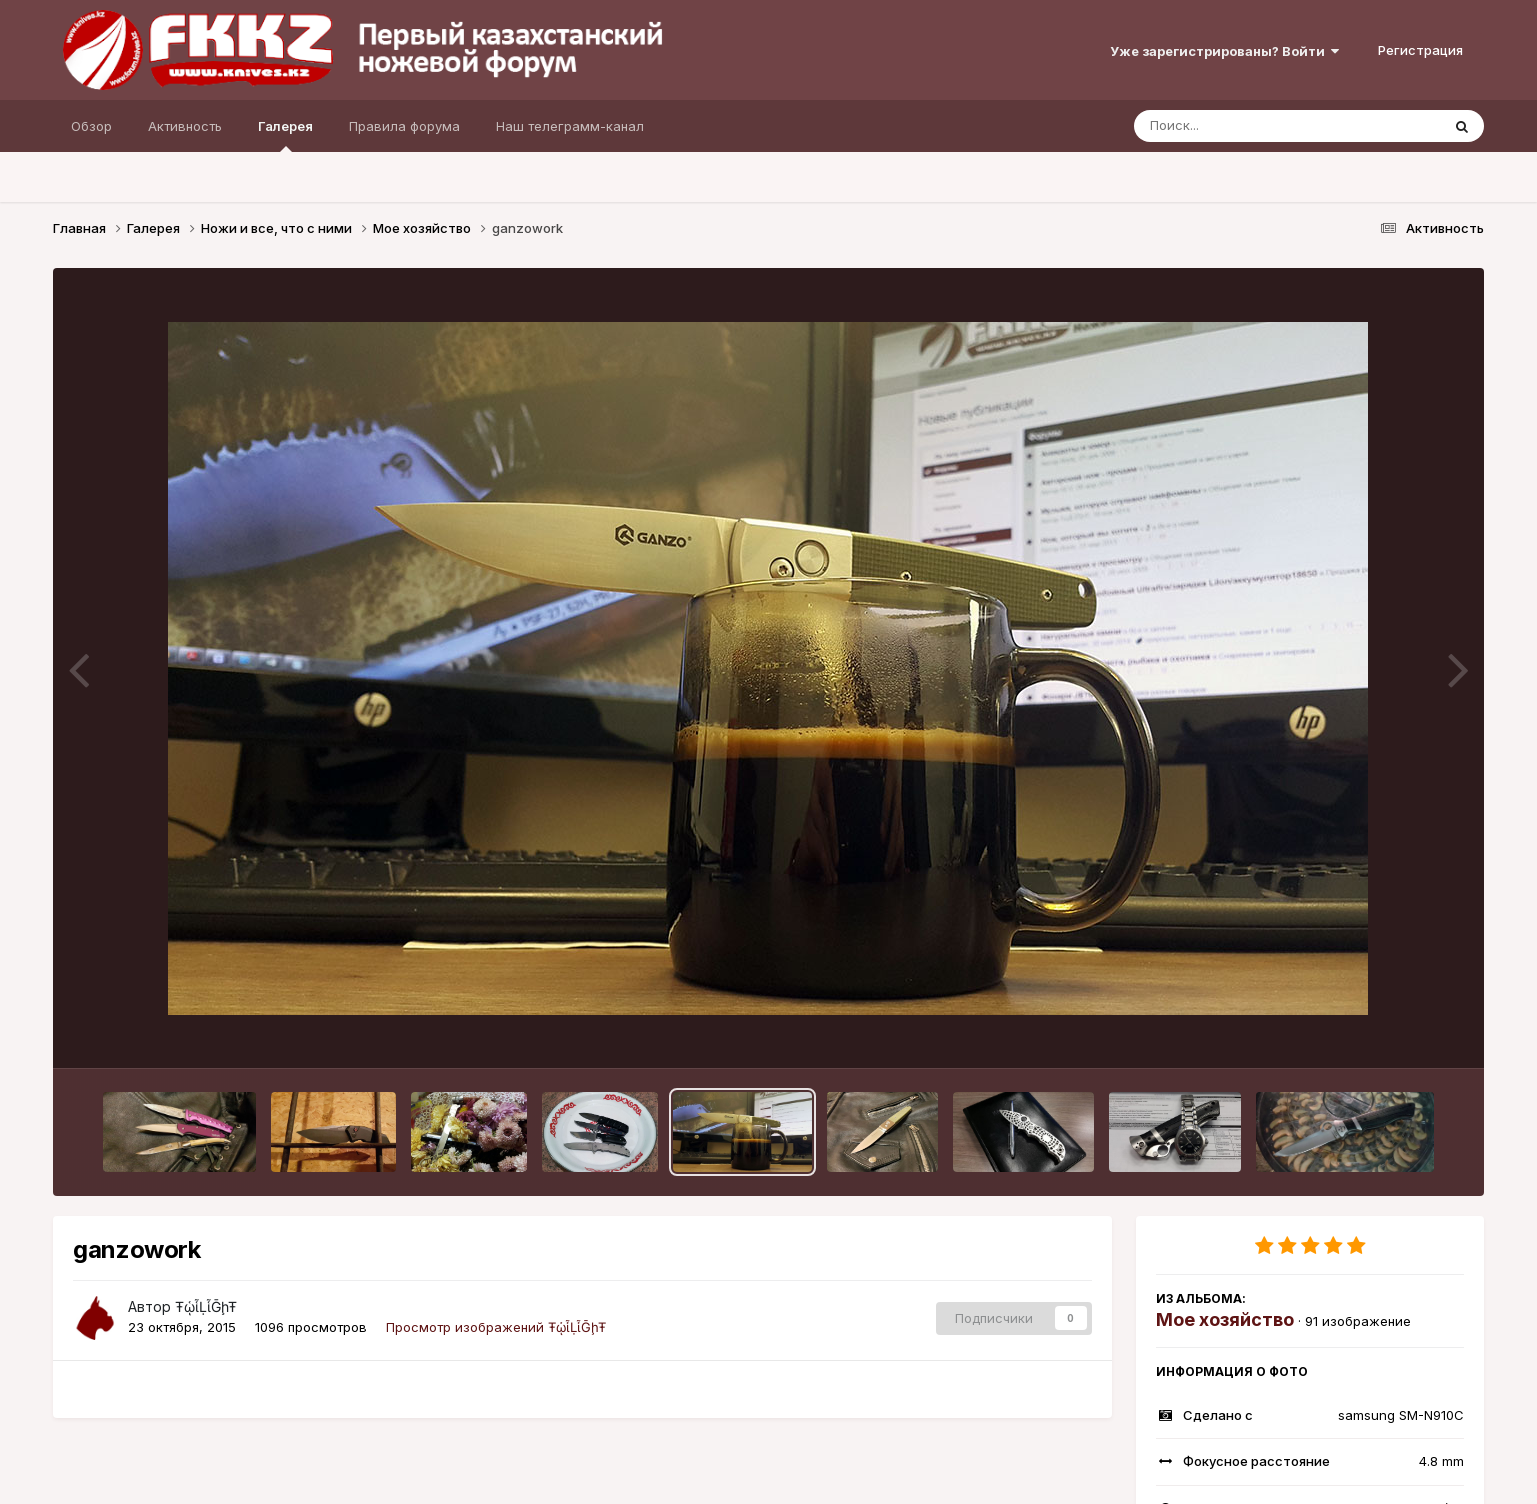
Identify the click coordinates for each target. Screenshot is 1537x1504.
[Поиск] (1249, 126)
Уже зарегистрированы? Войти (1224, 51)
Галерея (285, 135)
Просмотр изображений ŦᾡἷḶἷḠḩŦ (496, 1327)
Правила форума (404, 126)
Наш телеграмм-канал (570, 126)
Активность (185, 126)
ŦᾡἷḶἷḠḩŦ (206, 1306)
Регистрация (1420, 50)
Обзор (91, 126)
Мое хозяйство (1225, 1319)
